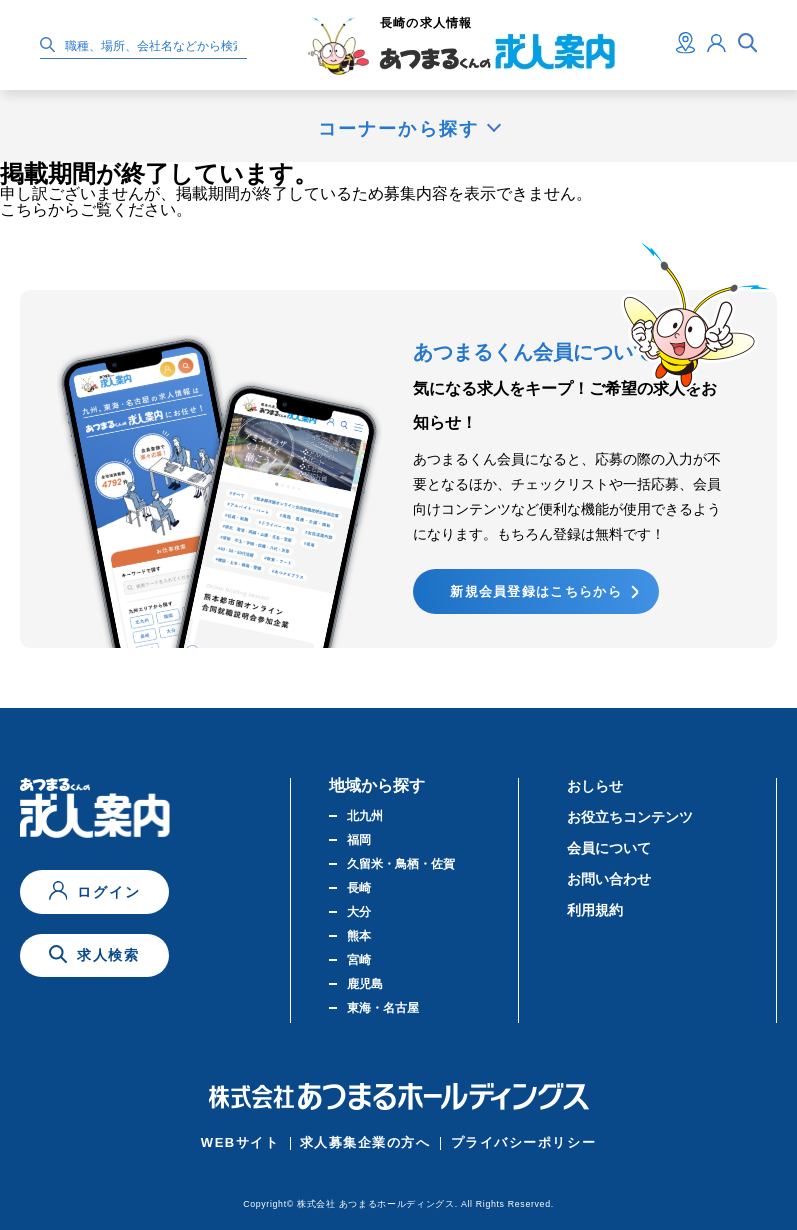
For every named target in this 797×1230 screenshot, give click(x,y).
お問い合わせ (609, 879)
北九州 (365, 816)
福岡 (359, 840)
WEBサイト (240, 1142)
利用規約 (595, 910)
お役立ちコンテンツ (630, 817)
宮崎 (359, 960)
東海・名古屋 (383, 1008)
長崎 (359, 888)
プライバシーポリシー (524, 1142)
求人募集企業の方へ (365, 1142)
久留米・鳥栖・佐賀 (401, 864)
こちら (24, 209)
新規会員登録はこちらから (536, 591)
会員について (609, 848)
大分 (359, 912)
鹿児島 (365, 984)
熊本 (359, 936)
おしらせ (595, 786)
